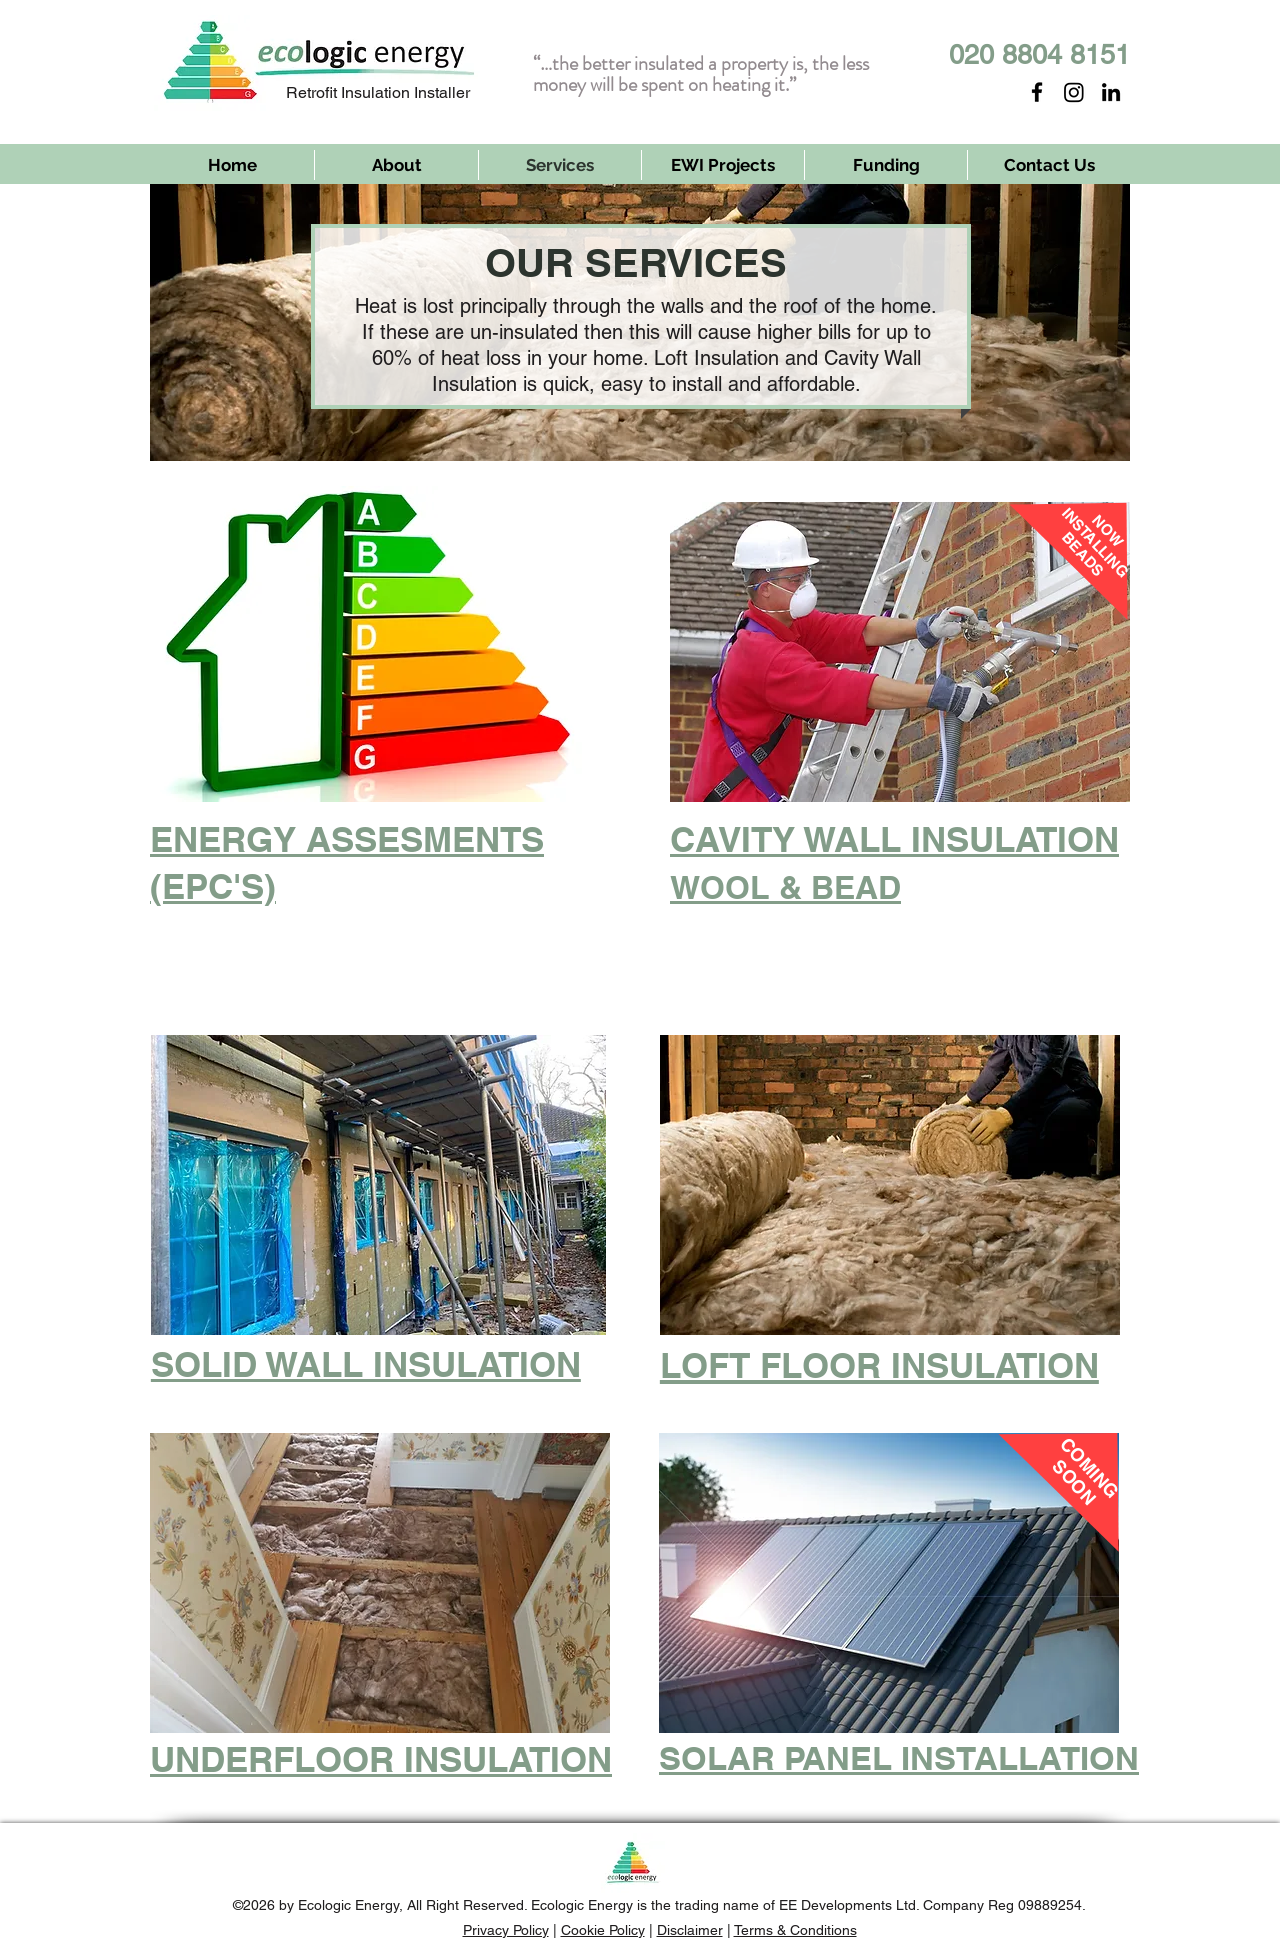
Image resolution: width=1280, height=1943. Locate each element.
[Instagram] (1074, 92)
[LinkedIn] (1111, 92)
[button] (378, 1185)
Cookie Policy (603, 1930)
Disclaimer (690, 1930)
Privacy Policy (506, 1930)
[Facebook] (1037, 92)
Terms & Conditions (795, 1930)
